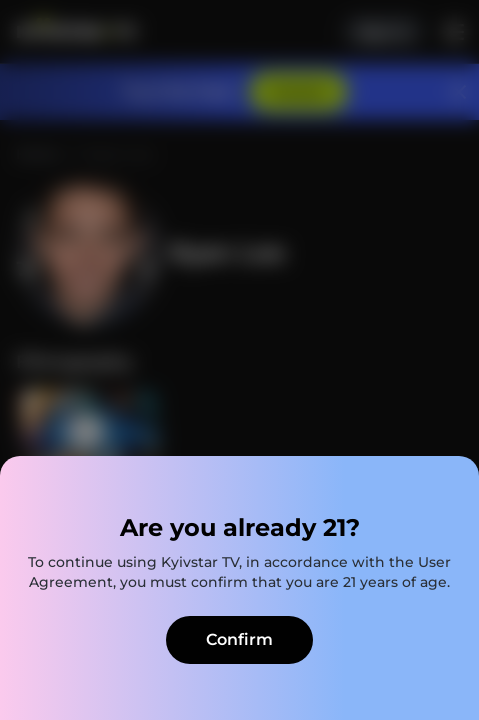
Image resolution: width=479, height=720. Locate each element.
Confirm (239, 639)
